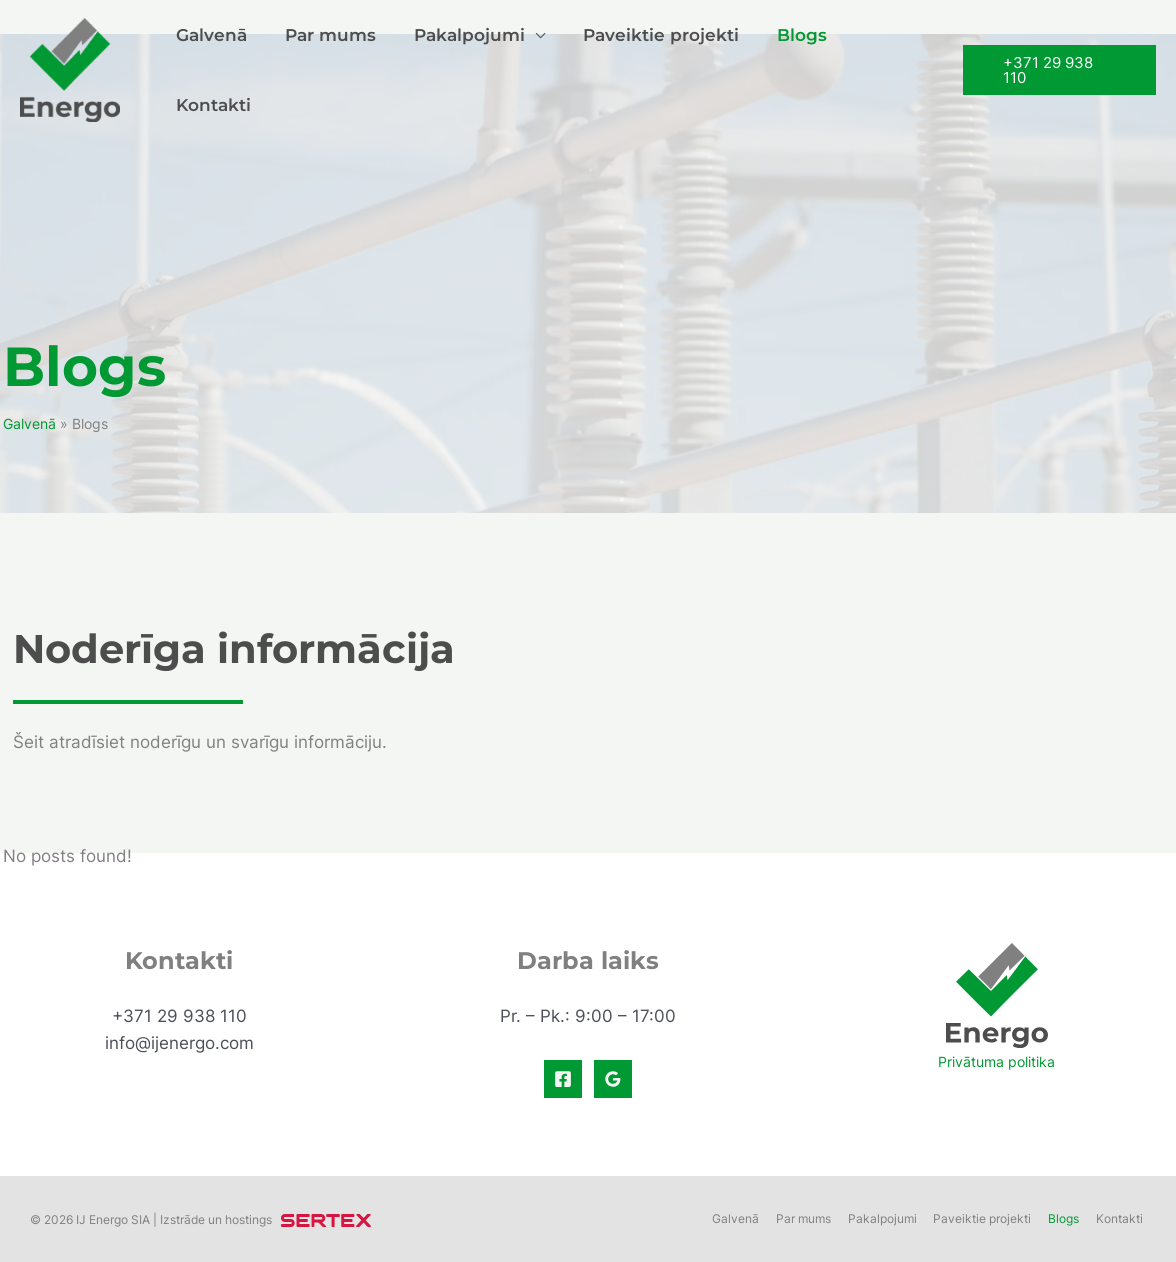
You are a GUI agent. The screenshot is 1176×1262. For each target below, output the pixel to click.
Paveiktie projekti (651, 69)
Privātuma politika (996, 1061)
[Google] (613, 1079)
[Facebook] (563, 1079)
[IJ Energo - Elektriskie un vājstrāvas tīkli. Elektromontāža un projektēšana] (70, 67)
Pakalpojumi (463, 69)
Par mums (328, 69)
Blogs (788, 69)
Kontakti (884, 69)
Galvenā (213, 69)
